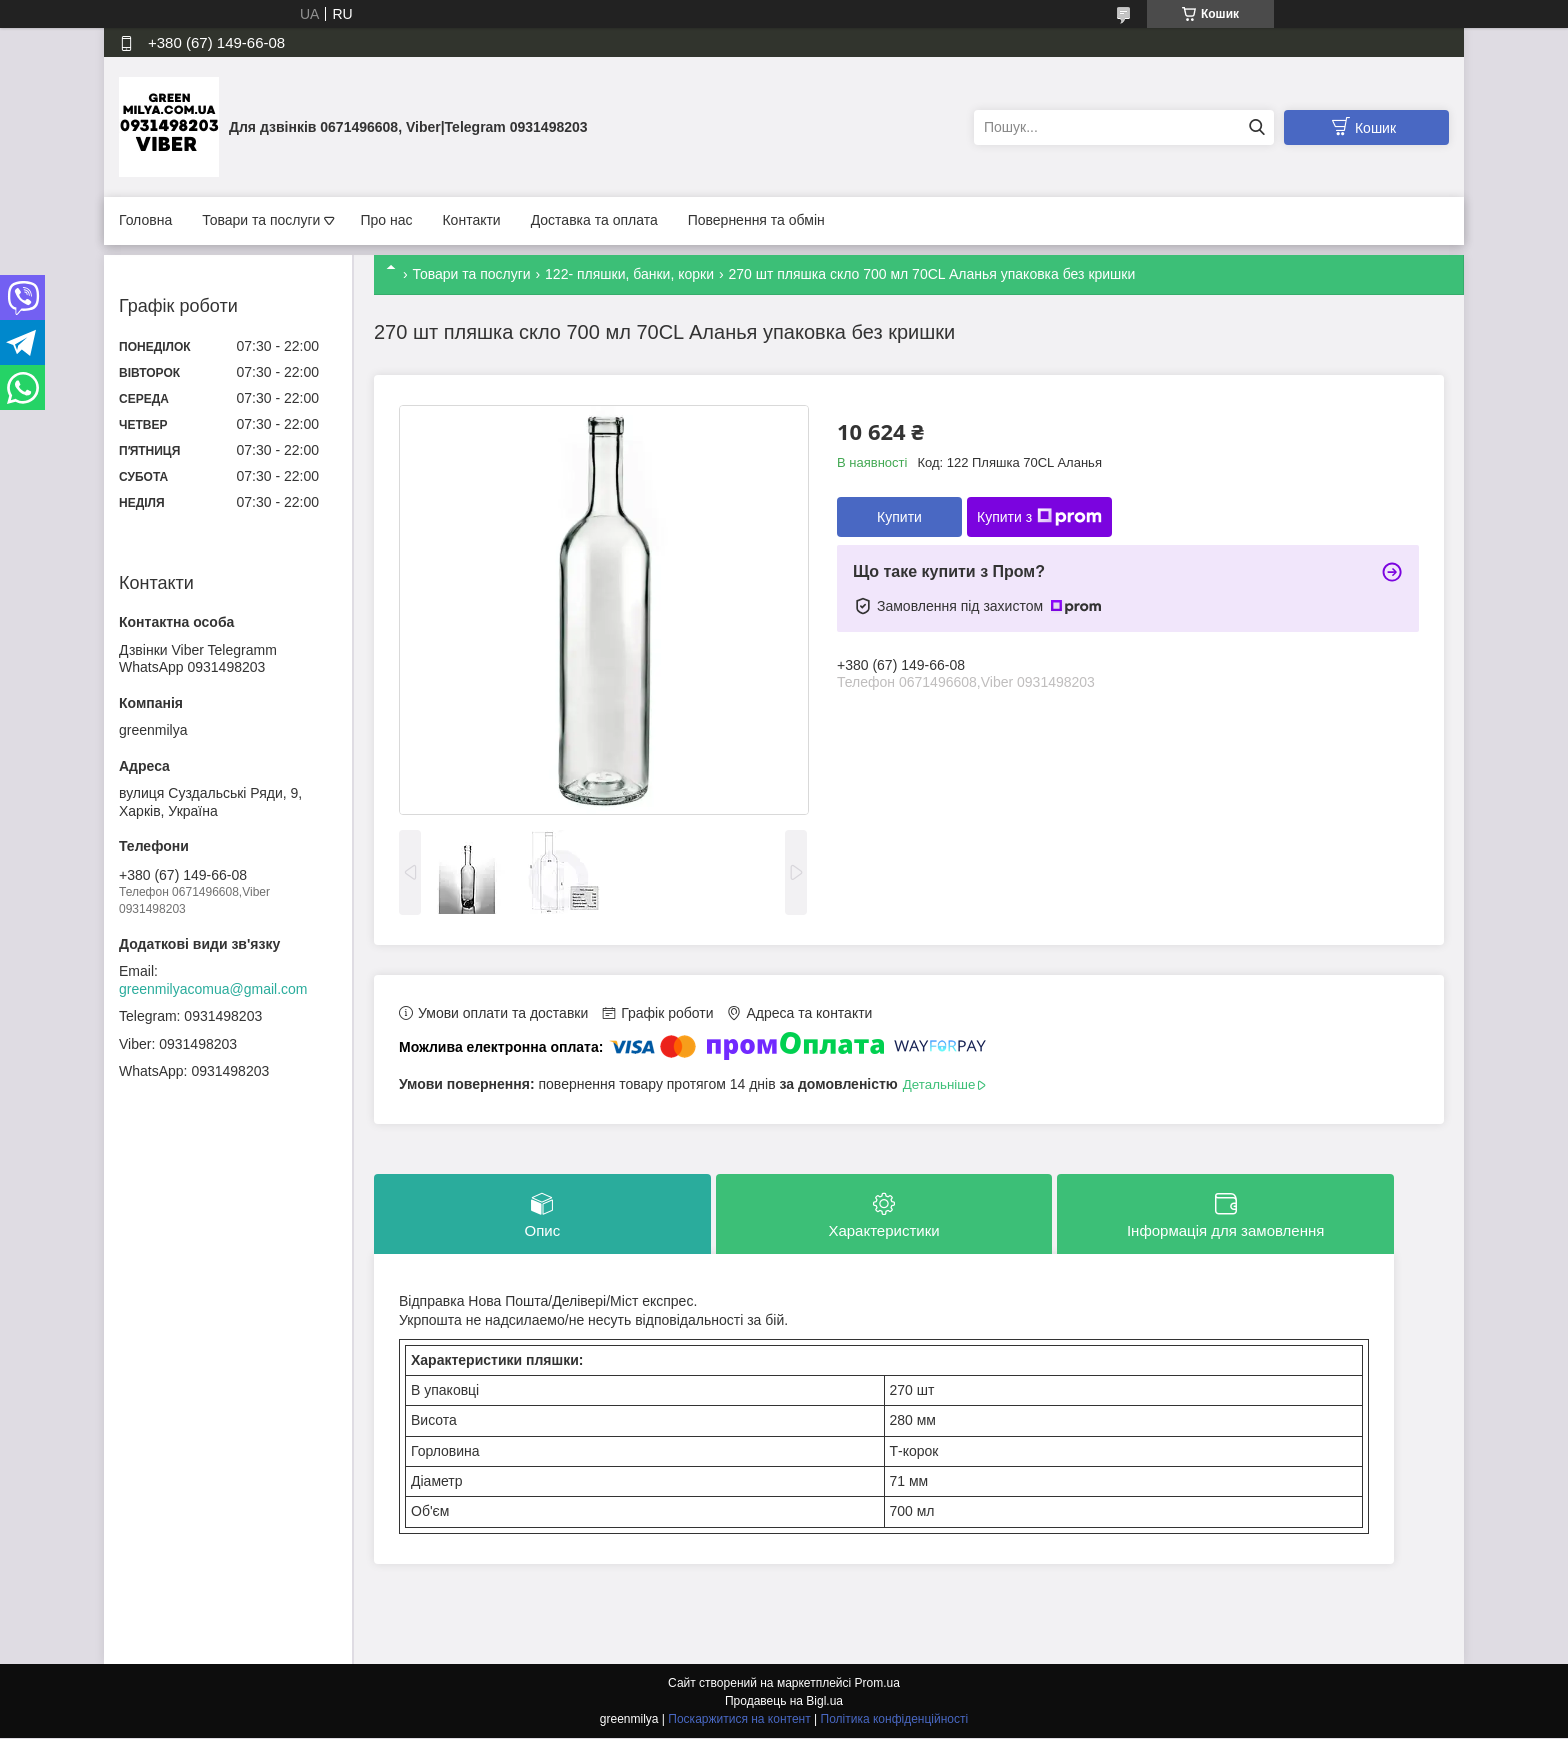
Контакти (471, 220)
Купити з (1039, 517)
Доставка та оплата (594, 220)
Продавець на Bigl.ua (784, 1702)
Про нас (386, 220)
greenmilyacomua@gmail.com (213, 989)
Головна (145, 220)
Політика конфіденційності (895, 1720)
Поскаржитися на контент (739, 1720)
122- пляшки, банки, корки (629, 274)
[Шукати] (1256, 127)
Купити (899, 517)
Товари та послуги (261, 220)
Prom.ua (877, 1684)
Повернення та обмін (756, 220)
